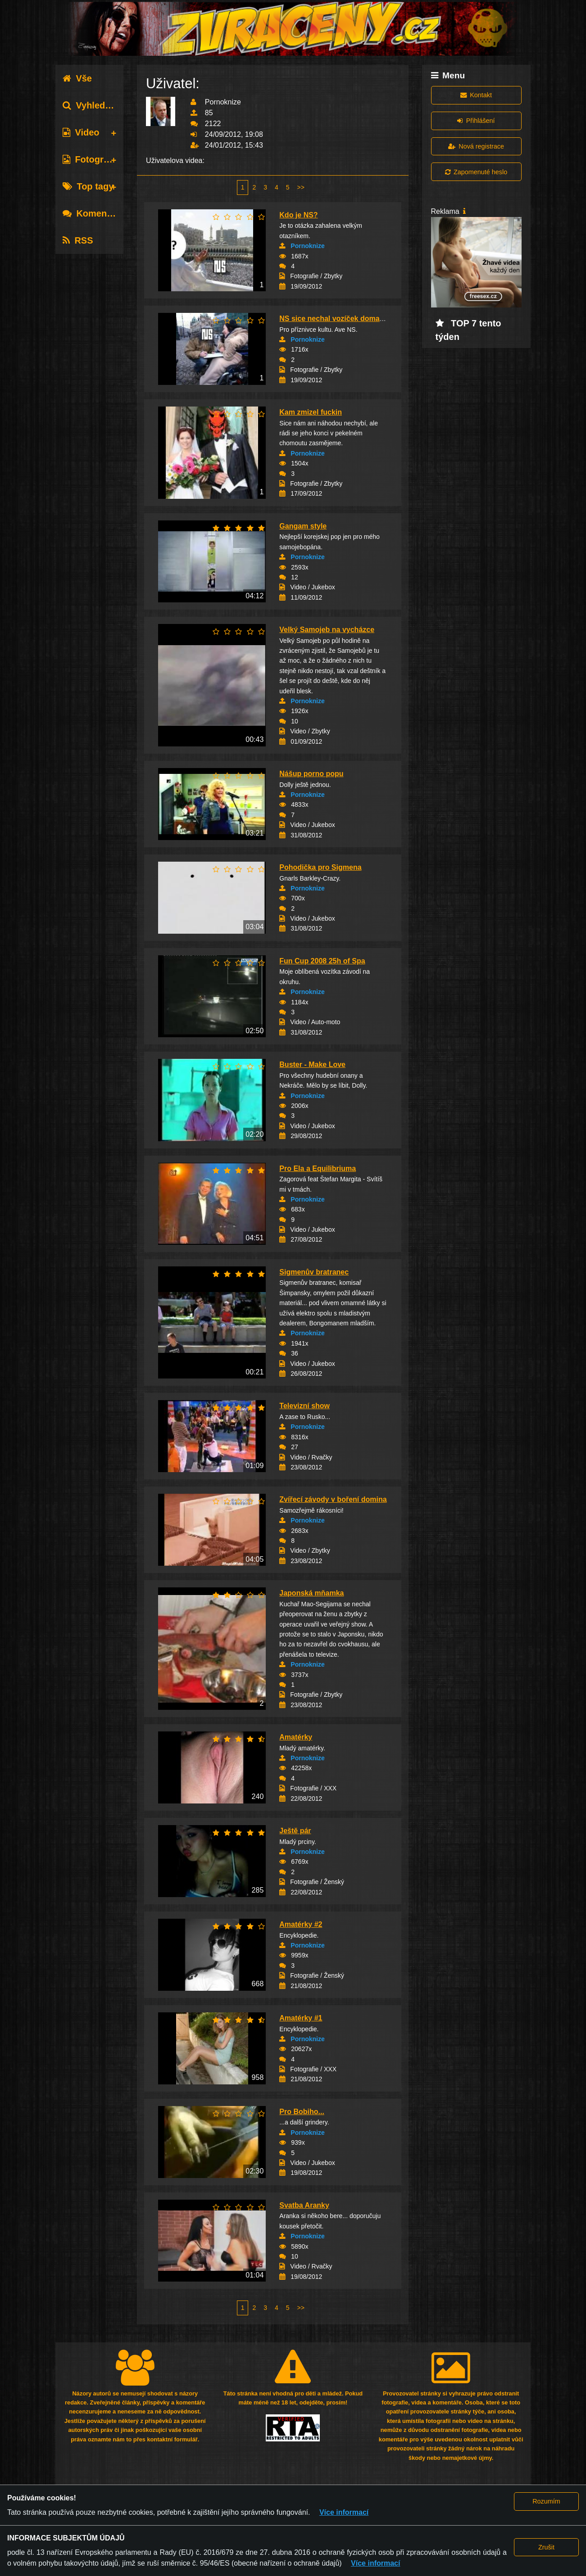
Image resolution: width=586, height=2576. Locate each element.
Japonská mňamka (311, 1593)
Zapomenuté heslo (476, 172)
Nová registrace (476, 146)
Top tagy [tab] (88, 186)
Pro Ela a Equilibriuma (317, 1168)
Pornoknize (307, 245)
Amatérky (295, 1737)
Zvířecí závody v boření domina (332, 1499)
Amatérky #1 (300, 2018)
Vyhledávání (95, 105)
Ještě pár (295, 1831)
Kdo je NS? (298, 215)
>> (300, 187)
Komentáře (93, 213)
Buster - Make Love (312, 1064)
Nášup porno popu (311, 773)
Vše (77, 78)
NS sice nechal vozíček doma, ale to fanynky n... (361, 318)
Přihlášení (476, 120)
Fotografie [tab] (91, 159)
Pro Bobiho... (301, 2111)
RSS (78, 240)
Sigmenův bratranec (314, 1272)
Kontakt (476, 95)
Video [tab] (81, 132)
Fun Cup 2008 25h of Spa (322, 961)
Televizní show (304, 1406)
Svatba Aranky (304, 2205)
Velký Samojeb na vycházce (326, 629)
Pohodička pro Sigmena (320, 867)
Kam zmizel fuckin (310, 412)
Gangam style (303, 526)
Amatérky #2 (300, 1924)
